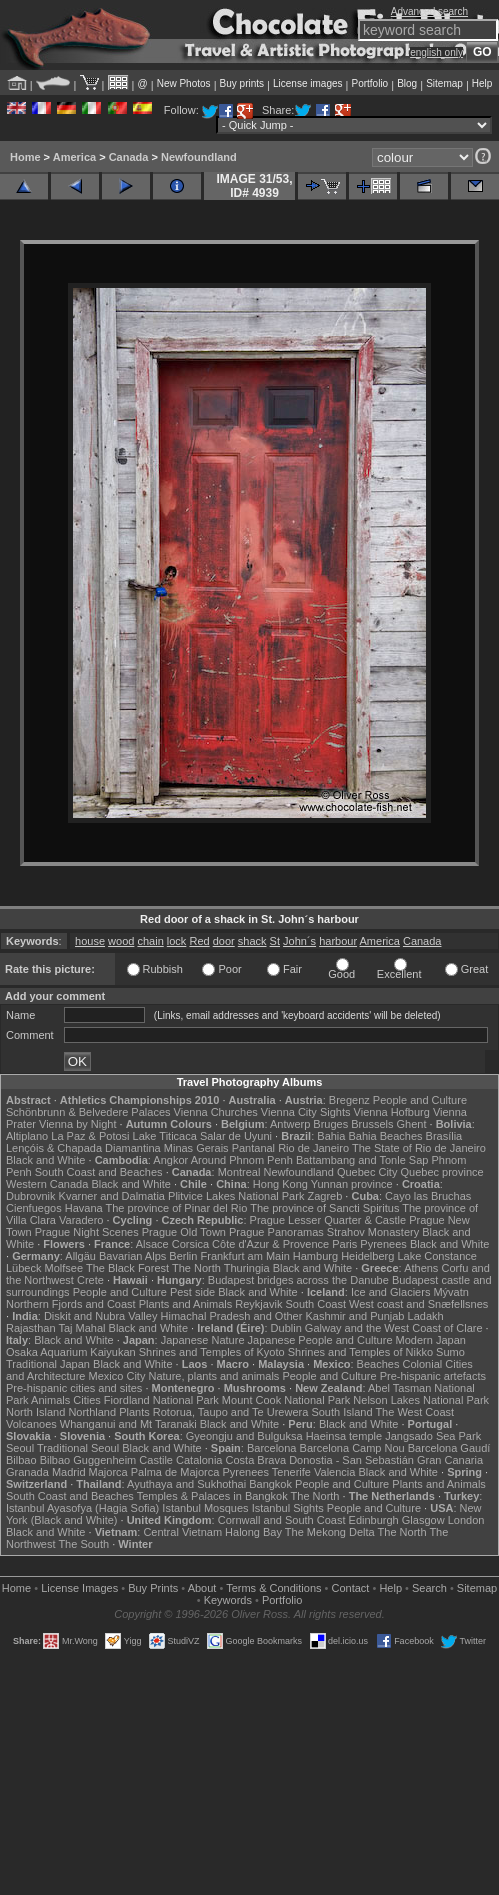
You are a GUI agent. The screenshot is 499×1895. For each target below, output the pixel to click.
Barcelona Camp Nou (352, 1448)
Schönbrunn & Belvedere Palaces (88, 1112)
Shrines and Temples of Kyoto (212, 1352)
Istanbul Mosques (205, 1508)
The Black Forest (127, 1268)
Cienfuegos (34, 1208)
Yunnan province (352, 1184)
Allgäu (80, 1256)
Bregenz (349, 1100)
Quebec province (441, 1172)
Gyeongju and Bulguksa (244, 1436)
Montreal (239, 1172)
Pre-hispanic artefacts (433, 1376)
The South (83, 1544)
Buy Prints (153, 1588)
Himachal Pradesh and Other (232, 1316)
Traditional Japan (48, 1364)
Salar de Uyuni (236, 1136)
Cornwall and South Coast (282, 1520)
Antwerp (290, 1124)
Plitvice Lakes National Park (236, 1196)
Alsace (152, 1244)
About (202, 1588)
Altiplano (27, 1136)
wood (121, 941)
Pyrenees (383, 1244)
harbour (338, 941)
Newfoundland (199, 157)
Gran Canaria (450, 1460)
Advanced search (429, 11)
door (224, 941)
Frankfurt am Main (245, 1256)
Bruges (330, 1124)
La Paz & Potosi (90, 1136)
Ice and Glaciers (390, 1292)
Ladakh (426, 1316)
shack (252, 941)
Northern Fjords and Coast (71, 1304)
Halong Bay (253, 1532)
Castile (156, 1460)
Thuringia (247, 1268)
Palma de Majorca (175, 1472)
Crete (90, 1280)
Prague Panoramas (276, 1232)
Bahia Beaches (386, 1136)
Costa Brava (256, 1460)
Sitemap (444, 83)
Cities (87, 1400)
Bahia (331, 1136)
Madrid (69, 1472)
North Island (35, 1412)
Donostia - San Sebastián (351, 1460)
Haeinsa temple (344, 1436)
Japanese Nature (203, 1340)
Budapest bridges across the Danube (298, 1280)
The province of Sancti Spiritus (324, 1208)
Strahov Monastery (373, 1232)
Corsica (190, 1244)
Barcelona (272, 1448)
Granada (27, 1472)
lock (177, 941)
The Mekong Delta (330, 1532)
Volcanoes (31, 1424)
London (466, 1520)
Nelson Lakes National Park (421, 1400)
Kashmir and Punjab (354, 1316)
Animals (50, 1400)
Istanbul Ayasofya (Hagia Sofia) (82, 1508)
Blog (407, 83)
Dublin (286, 1328)
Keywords (228, 1600)
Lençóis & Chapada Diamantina (83, 1148)
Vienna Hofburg (392, 1112)
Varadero (81, 1220)
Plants (134, 1412)
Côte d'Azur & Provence (270, 1244)
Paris (344, 1244)
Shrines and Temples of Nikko (360, 1352)
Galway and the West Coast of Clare (394, 1328)
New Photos (184, 83)
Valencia (334, 1472)
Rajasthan (31, 1328)
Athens (421, 1268)
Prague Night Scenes (87, 1232)
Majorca (108, 1472)
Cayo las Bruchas (428, 1196)
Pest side (192, 1292)
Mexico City (117, 1376)
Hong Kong (280, 1184)
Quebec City (367, 1172)
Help (482, 83)
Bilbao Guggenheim (88, 1460)
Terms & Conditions (273, 1588)
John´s (299, 941)
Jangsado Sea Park (433, 1436)
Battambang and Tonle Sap (362, 1160)
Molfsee (64, 1268)
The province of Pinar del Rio (177, 1208)
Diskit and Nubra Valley (101, 1316)
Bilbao (21, 1460)
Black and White (45, 1160)
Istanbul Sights (288, 1508)
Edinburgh (374, 1520)
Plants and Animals (186, 1304)
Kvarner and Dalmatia (112, 1196)
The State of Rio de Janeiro (419, 1148)
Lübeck (23, 1268)
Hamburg (315, 1256)
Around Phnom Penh (242, 1160)
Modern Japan (431, 1340)
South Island (341, 1412)
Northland (92, 1412)
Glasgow (423, 1520)
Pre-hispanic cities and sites (74, 1388)
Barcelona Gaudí (449, 1448)
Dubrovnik (31, 1196)
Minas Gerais (196, 1148)
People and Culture (420, 1100)
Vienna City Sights (306, 1112)
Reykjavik (258, 1304)
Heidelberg (367, 1256)
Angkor (170, 1160)
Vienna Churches (216, 1112)
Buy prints (242, 83)
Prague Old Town (184, 1232)
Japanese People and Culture (320, 1340)
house (90, 941)
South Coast (315, 1304)
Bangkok (270, 1484)
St (275, 941)
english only (436, 52)
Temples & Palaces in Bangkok (212, 1496)
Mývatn (450, 1292)
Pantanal (253, 1148)
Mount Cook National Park (286, 1400)
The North (196, 1268)
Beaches (378, 1364)
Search (429, 1588)
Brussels (372, 1124)
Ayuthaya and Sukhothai (186, 1484)
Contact (351, 1588)
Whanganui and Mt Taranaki (128, 1424)
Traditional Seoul (78, 1448)
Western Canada (47, 1184)
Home (25, 157)
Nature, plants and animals (213, 1376)
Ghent (412, 1124)
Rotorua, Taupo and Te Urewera (231, 1412)
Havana (84, 1208)
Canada (129, 157)
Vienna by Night (77, 1124)
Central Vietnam (182, 1532)
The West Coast (414, 1412)
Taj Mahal (81, 1328)
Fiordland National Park (161, 1400)
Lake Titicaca (165, 1136)
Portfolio (369, 83)
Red (199, 941)
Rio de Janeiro (313, 1148)
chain (150, 941)
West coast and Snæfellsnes (418, 1304)
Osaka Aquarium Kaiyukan (71, 1352)
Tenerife (291, 1472)
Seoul (20, 1448)
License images (307, 83)
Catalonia (199, 1460)
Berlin (183, 1256)
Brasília (444, 1136)
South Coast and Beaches (99, 1172)
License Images (79, 1588)
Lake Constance (437, 1256)
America (74, 157)
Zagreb (324, 1196)
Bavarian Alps (132, 1256)
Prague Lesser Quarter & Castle (328, 1220)
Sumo (450, 1352)
